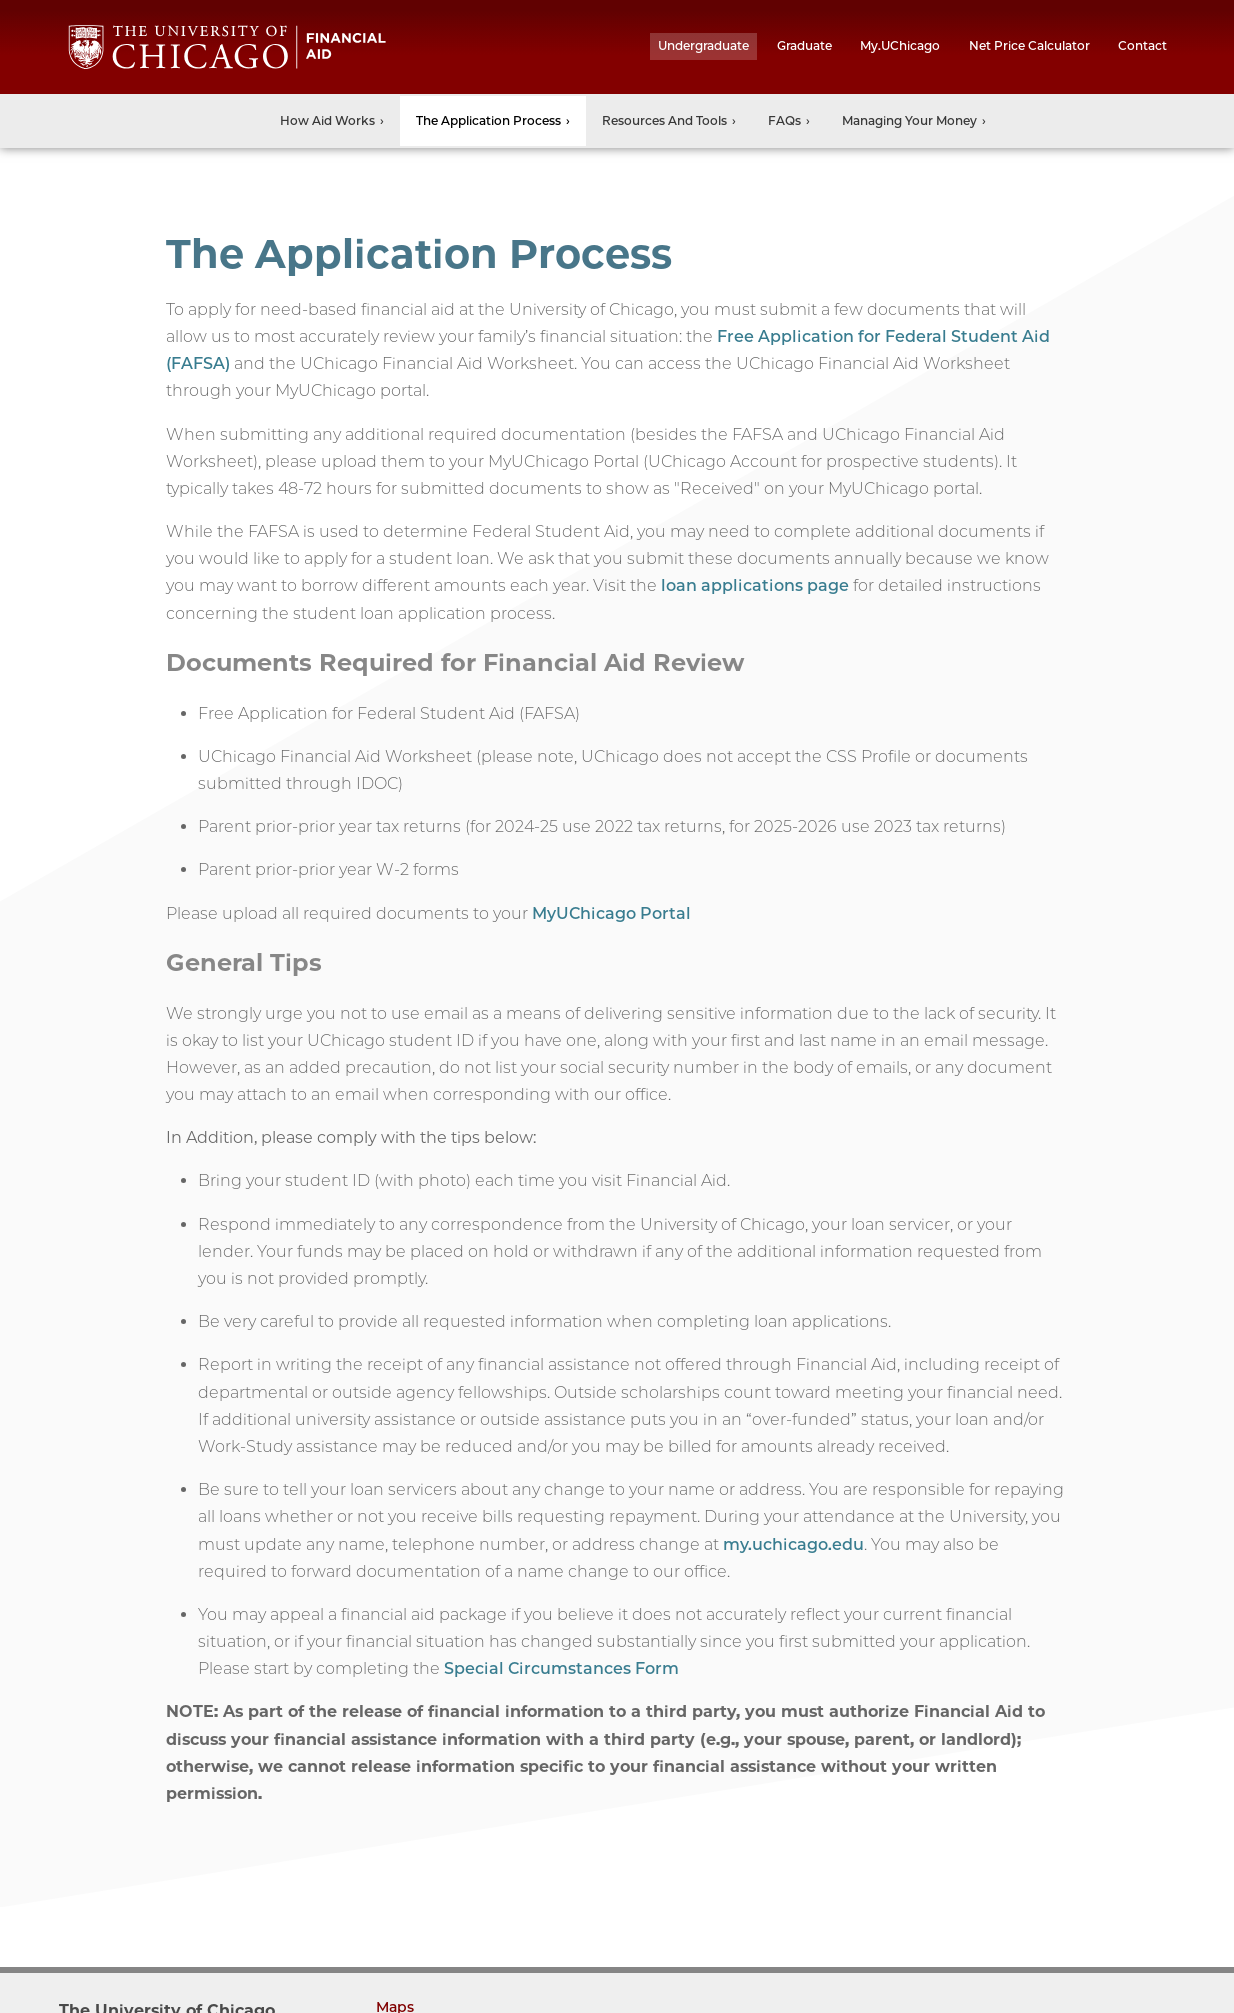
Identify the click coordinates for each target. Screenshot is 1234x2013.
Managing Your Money (909, 120)
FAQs (784, 120)
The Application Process (488, 120)
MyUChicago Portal (611, 913)
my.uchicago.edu (793, 1544)
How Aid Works (327, 120)
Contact (1142, 45)
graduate (804, 45)
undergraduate (703, 45)
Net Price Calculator (1029, 45)
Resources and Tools (664, 120)
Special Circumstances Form (561, 1668)
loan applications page (755, 585)
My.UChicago (900, 45)
